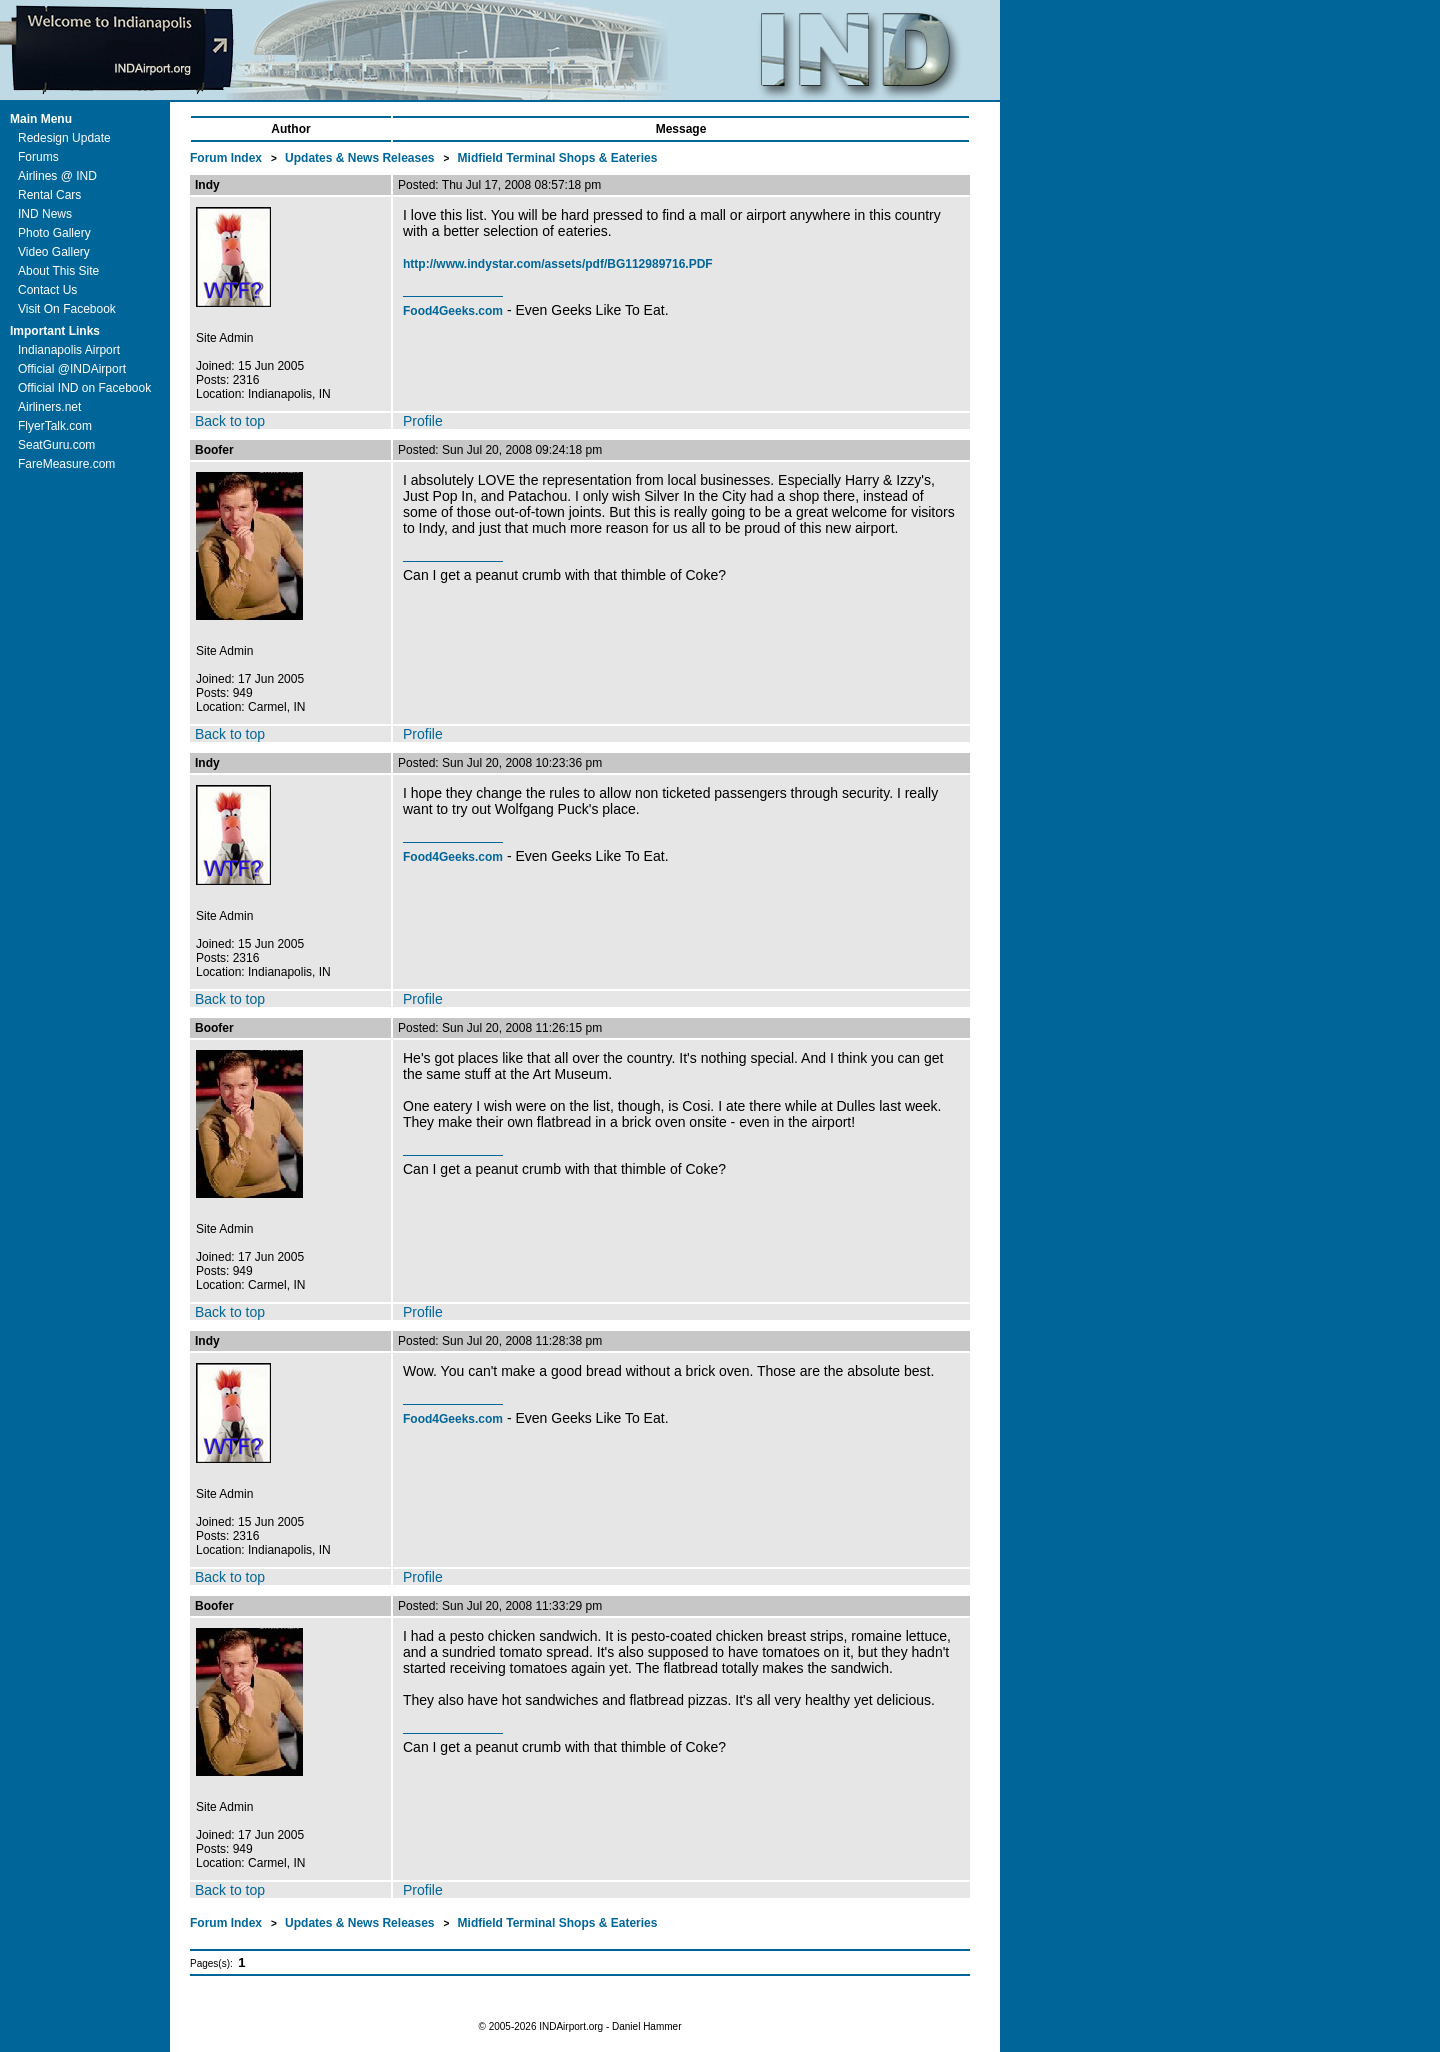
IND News (45, 214)
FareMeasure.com (66, 464)
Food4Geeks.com (453, 311)
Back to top (230, 421)
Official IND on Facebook (84, 388)
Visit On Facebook (67, 309)
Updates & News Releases (361, 158)
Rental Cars (49, 195)
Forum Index (227, 158)
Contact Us (47, 290)
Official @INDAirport (72, 369)
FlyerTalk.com (55, 426)
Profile (423, 421)
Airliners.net (49, 407)
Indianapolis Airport (69, 350)
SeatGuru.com (56, 445)
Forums (38, 157)
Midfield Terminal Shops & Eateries (558, 158)
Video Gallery (54, 252)
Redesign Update (64, 138)
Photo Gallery (54, 233)
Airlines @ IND (57, 176)
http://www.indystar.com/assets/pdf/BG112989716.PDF (558, 264)
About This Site (58, 271)
